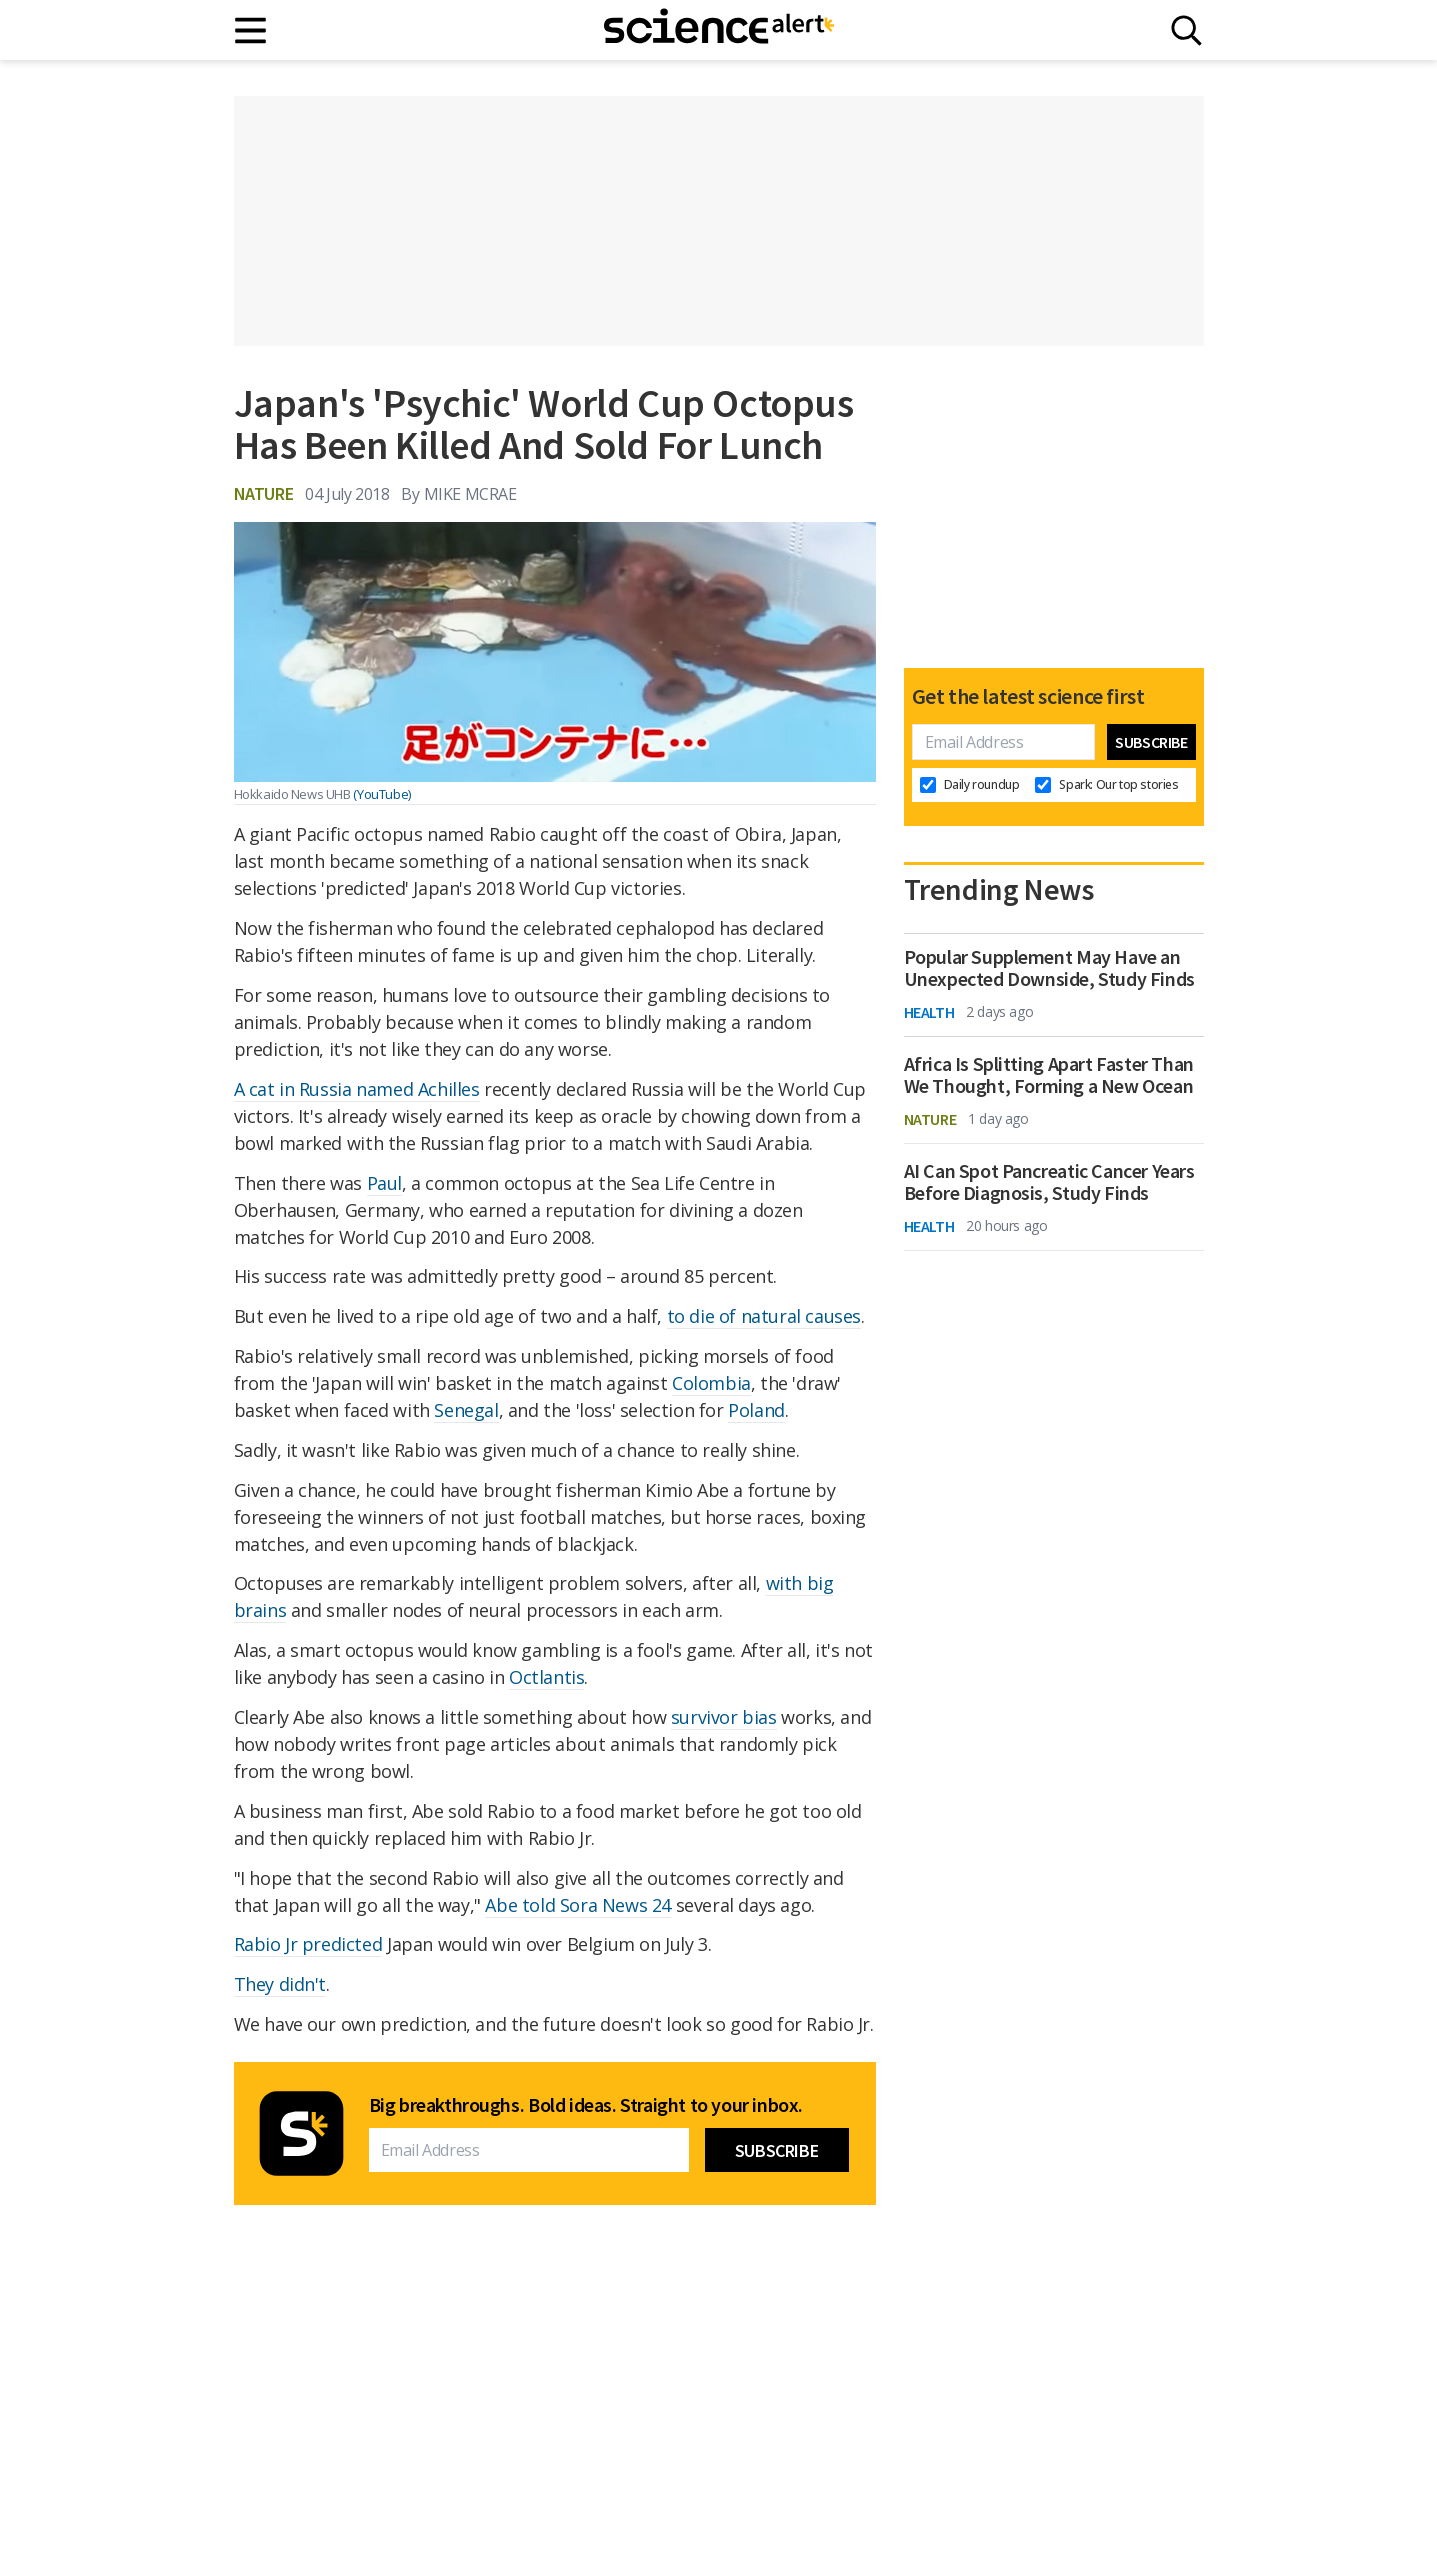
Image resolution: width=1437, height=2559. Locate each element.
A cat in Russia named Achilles (357, 1089)
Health (929, 1012)
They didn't (280, 1984)
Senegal (466, 1410)
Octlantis (546, 1677)
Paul (384, 1183)
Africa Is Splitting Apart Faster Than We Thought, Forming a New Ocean (1049, 1075)
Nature (264, 493)
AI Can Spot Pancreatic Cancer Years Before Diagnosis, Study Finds (1049, 1182)
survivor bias (724, 1717)
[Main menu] (251, 30)
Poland (756, 1410)
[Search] (1186, 30)
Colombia (711, 1383)
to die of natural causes (764, 1316)
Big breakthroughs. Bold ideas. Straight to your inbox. (586, 2105)
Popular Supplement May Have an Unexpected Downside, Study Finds (1049, 968)
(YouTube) (381, 794)
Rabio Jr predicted (308, 1944)
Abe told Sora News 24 (578, 1905)
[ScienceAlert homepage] (719, 30)
